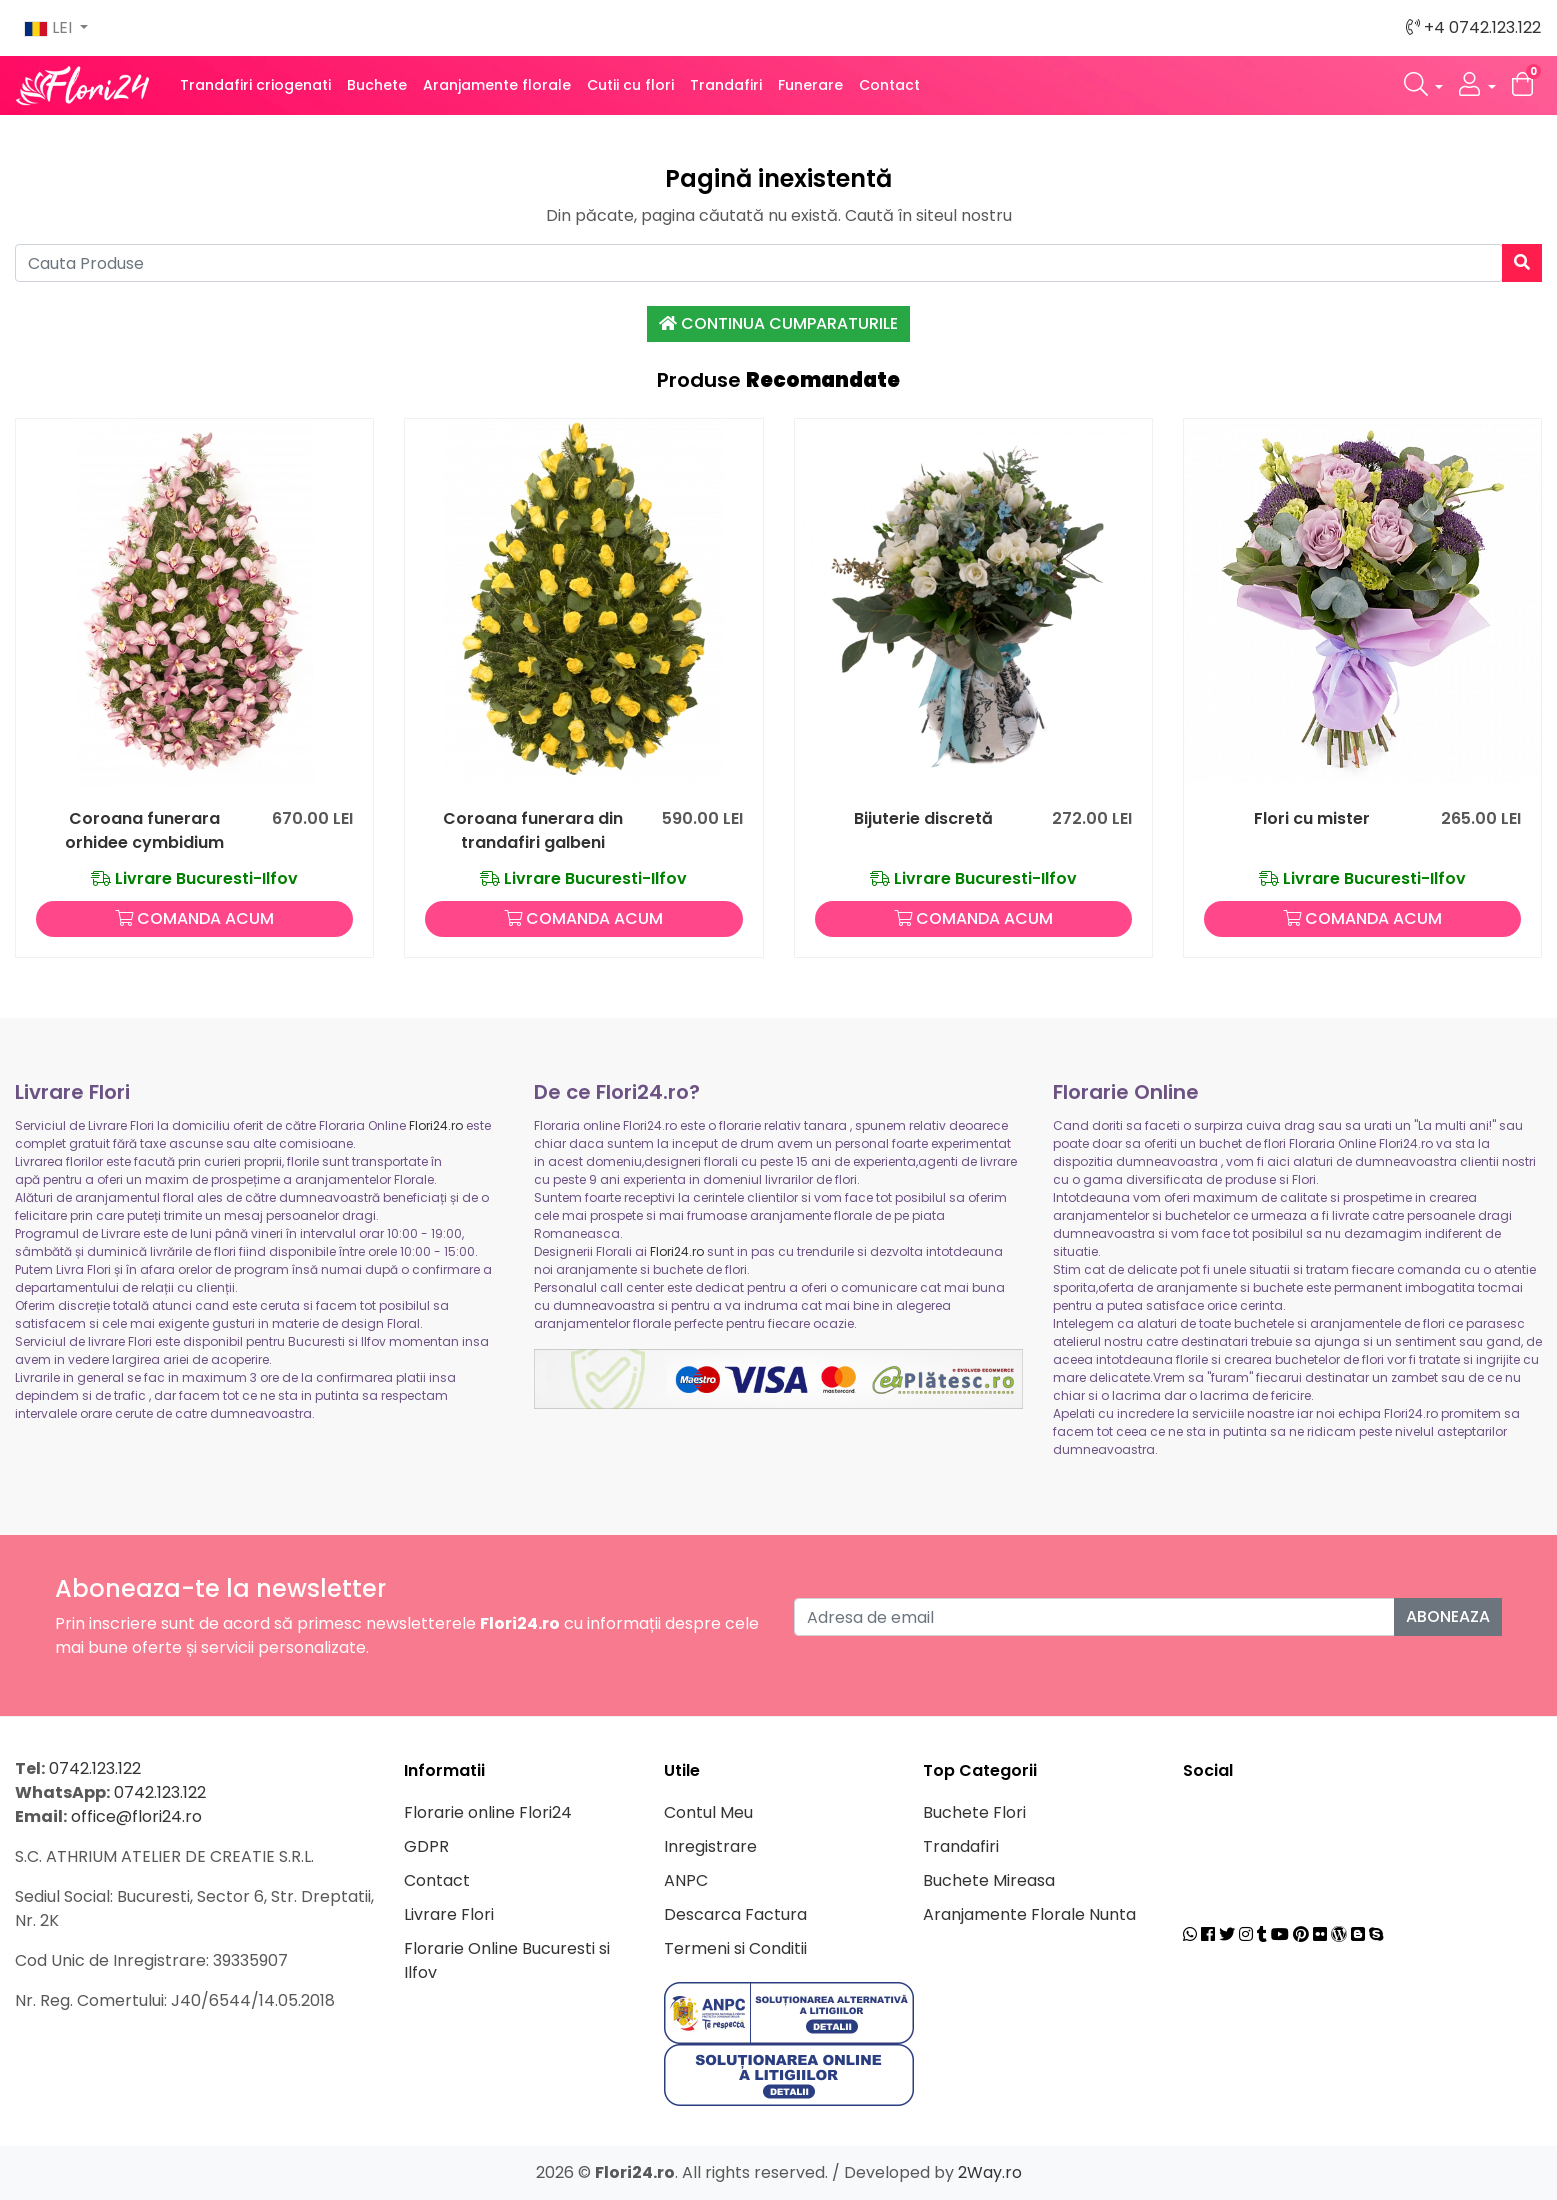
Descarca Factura (735, 1914)
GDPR (426, 1846)
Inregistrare (710, 1846)
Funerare (810, 85)
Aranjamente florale (497, 85)
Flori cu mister (1312, 818)
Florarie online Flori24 (488, 1812)
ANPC (686, 1880)
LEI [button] (50, 27)
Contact (889, 85)
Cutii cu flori (630, 85)
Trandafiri (726, 85)
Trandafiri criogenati (255, 85)
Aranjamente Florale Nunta (1029, 1914)
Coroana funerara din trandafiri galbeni (533, 830)
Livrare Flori (449, 1914)
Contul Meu (708, 1812)
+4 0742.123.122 (1473, 27)
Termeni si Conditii (735, 1948)
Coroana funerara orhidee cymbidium (144, 830)
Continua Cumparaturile (778, 323)
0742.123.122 (95, 1768)
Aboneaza (1448, 1616)
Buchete (377, 85)
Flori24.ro (436, 1125)
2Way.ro (990, 2172)
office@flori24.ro (136, 1816)
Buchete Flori (974, 1812)
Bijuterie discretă (923, 818)
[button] (1424, 85)
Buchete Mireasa (989, 1880)
